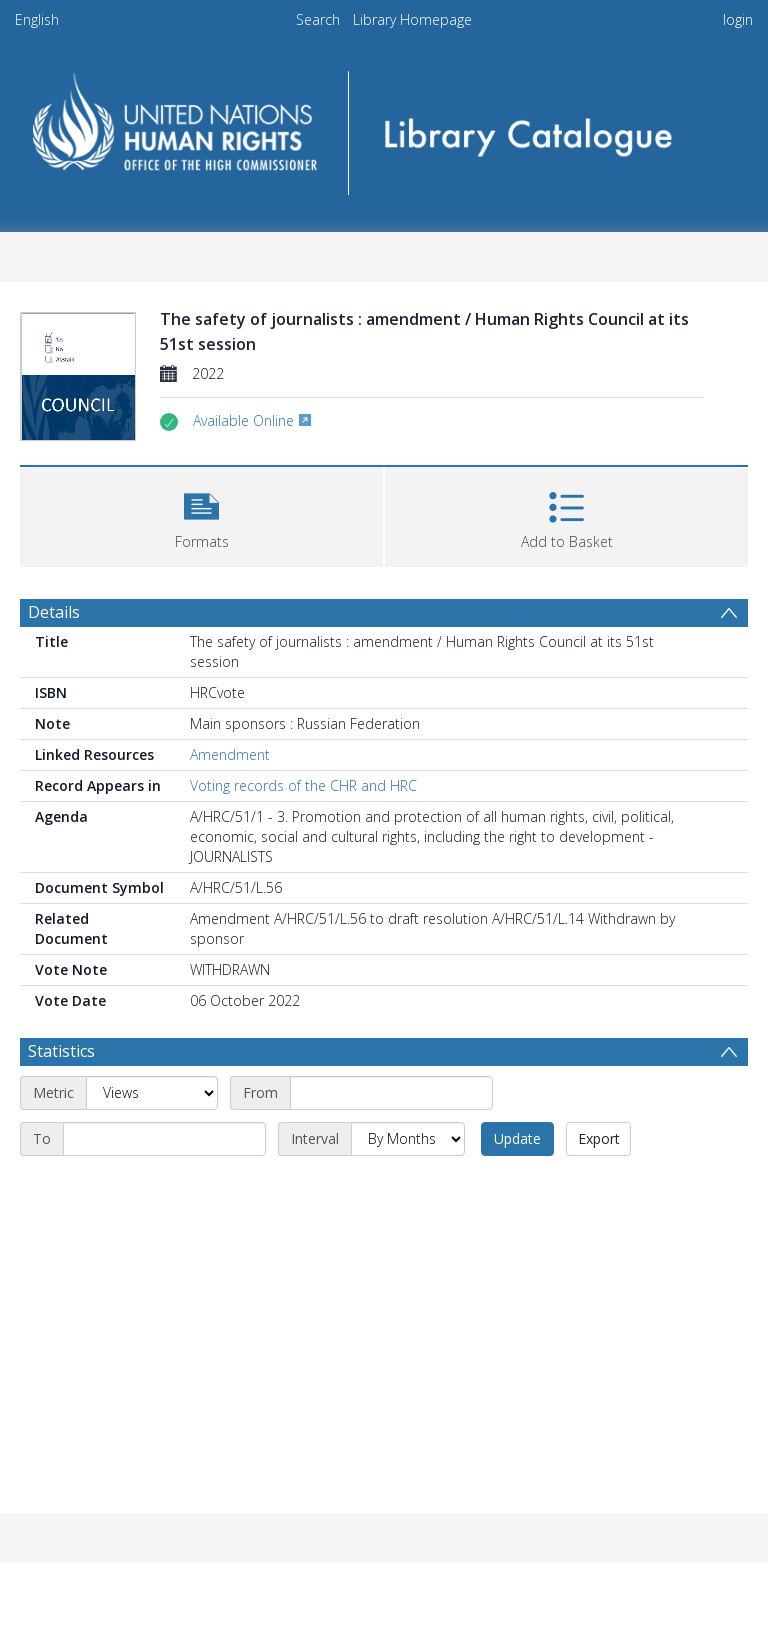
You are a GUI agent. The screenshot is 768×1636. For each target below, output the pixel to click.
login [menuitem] (738, 19)
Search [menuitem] (318, 19)
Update (517, 1138)
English (37, 19)
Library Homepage (412, 19)
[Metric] (152, 1093)
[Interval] (408, 1139)
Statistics (61, 1051)
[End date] (164, 1139)
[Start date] (391, 1093)
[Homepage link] (383, 126)
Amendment (230, 754)
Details (54, 612)
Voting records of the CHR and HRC (303, 785)
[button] (201, 514)
